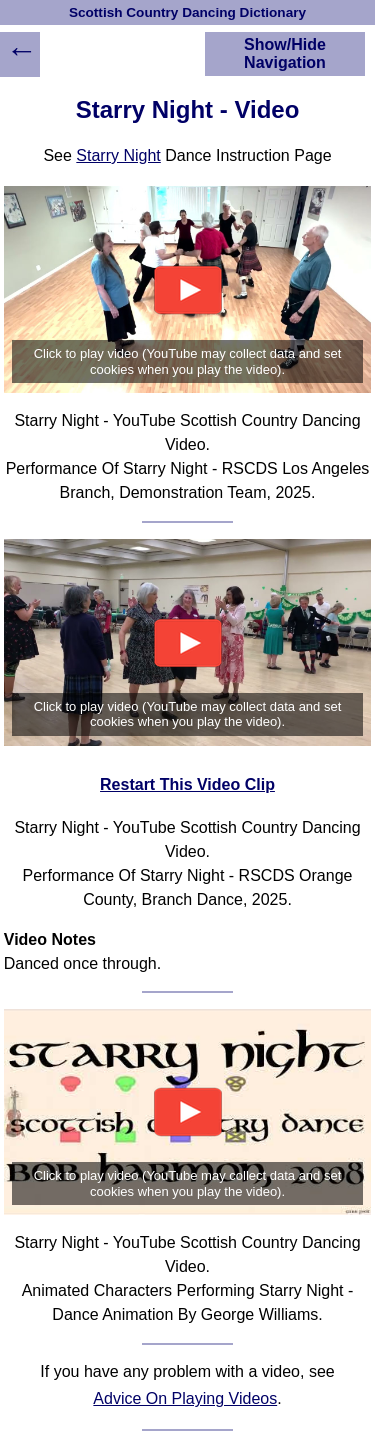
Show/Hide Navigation (285, 53)
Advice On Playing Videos (185, 1398)
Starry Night (118, 155)
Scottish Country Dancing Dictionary (187, 12)
